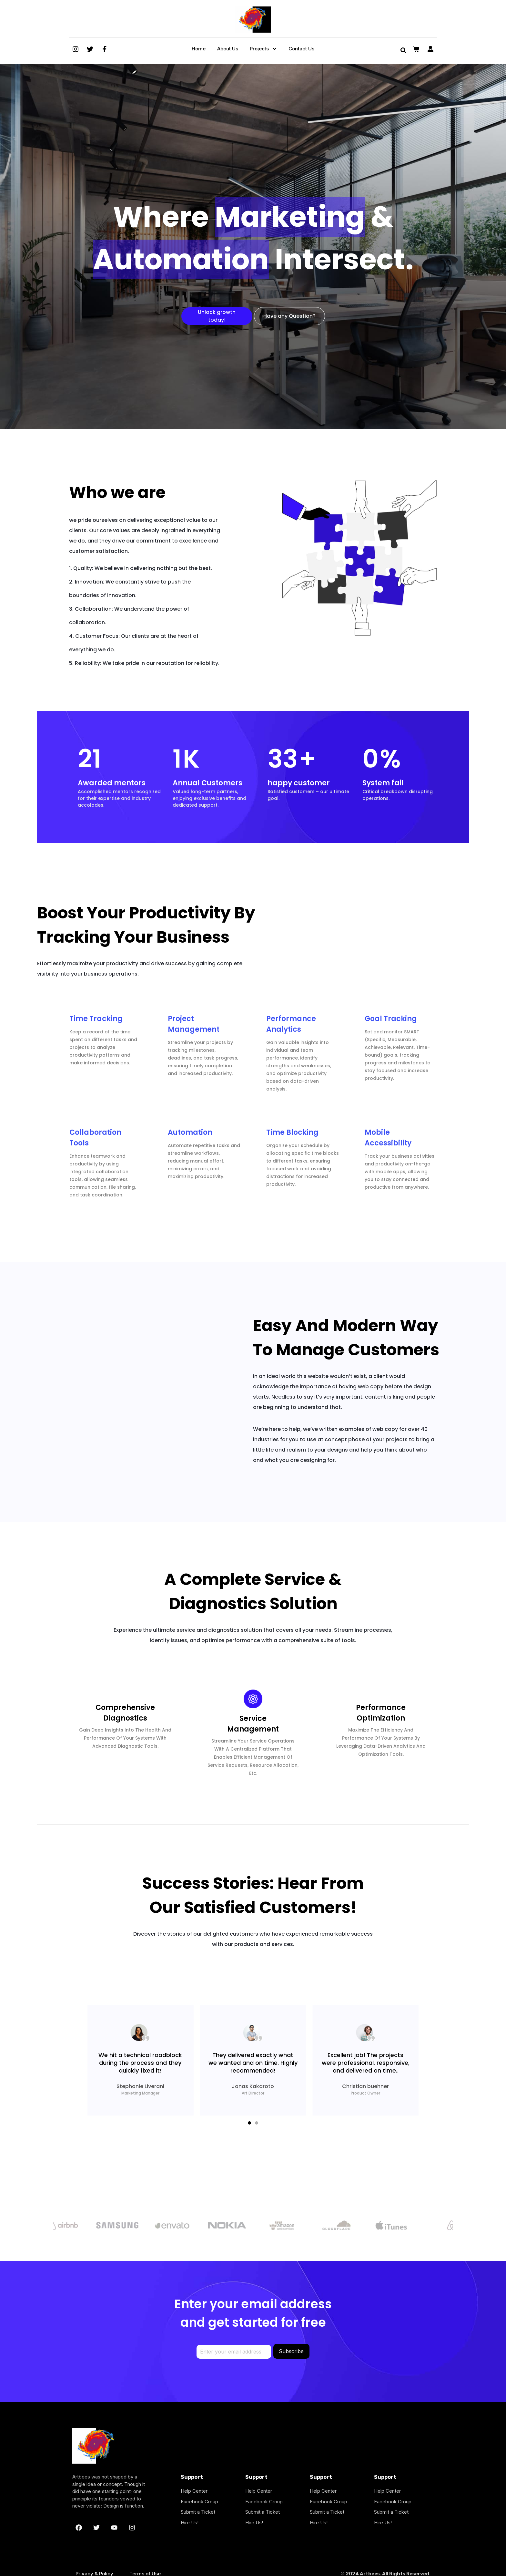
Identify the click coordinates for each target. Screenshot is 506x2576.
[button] (249, 2123)
